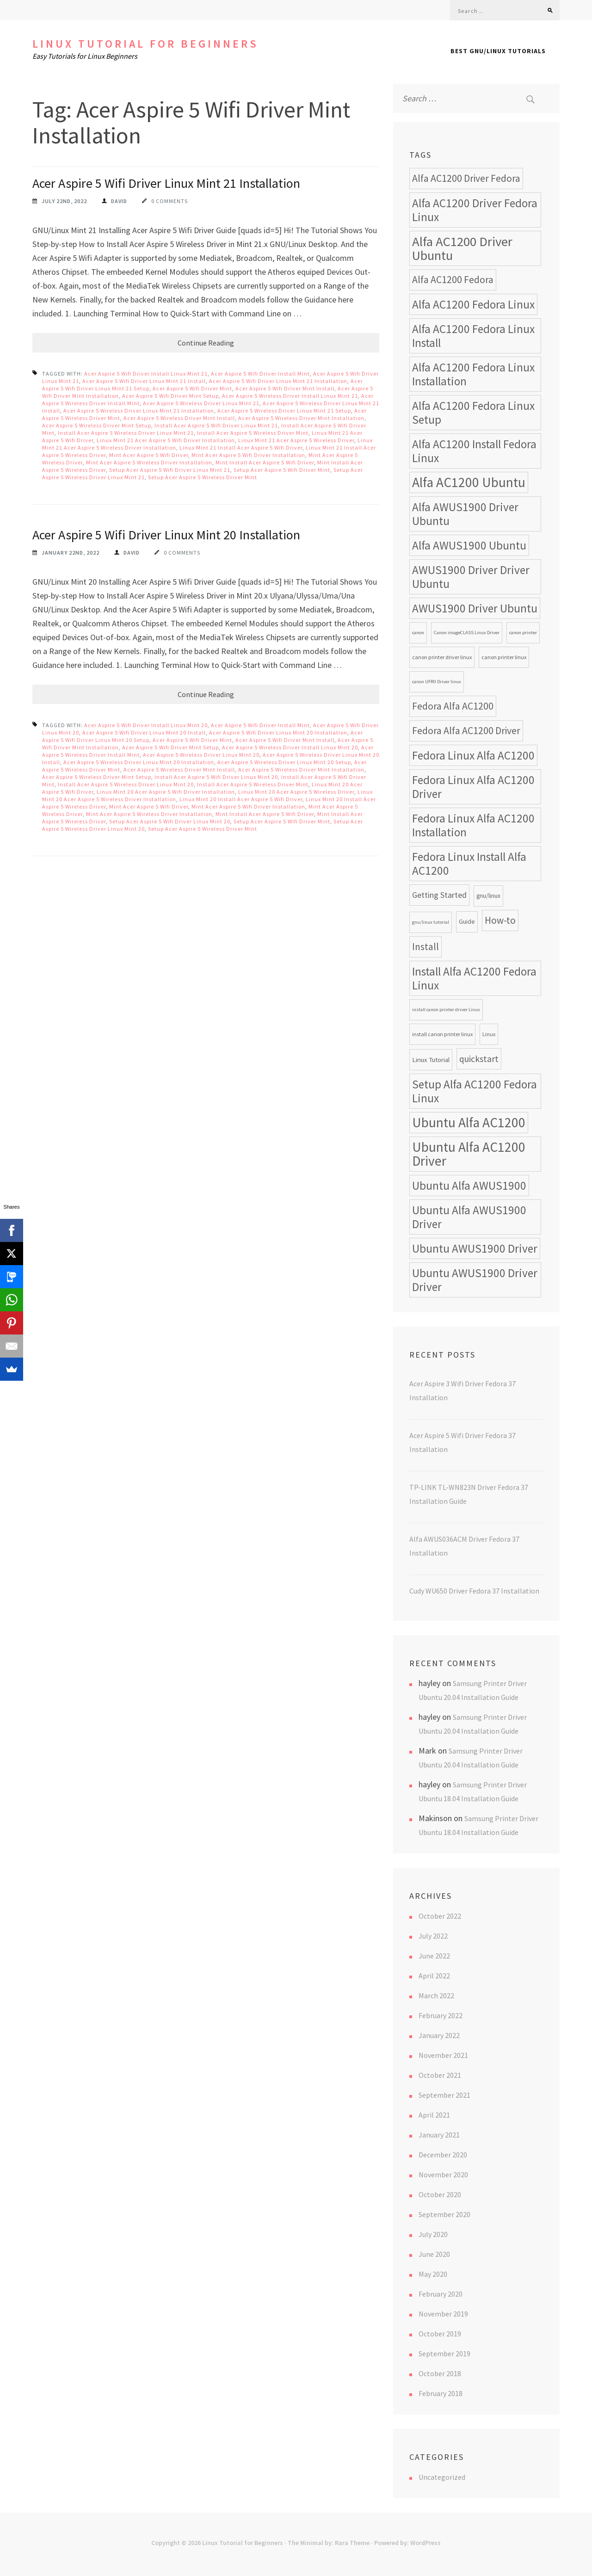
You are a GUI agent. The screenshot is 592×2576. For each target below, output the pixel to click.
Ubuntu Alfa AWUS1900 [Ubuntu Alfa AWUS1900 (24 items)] (469, 1185)
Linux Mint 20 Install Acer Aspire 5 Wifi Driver (240, 799)
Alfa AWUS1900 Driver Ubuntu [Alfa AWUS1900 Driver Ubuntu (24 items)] (465, 514)
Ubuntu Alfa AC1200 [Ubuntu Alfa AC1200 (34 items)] (468, 1122)
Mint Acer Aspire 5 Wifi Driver (148, 454)
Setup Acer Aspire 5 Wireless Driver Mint (202, 477)
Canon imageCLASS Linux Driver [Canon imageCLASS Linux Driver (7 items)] (467, 633)
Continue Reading (206, 342)
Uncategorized (442, 2477)
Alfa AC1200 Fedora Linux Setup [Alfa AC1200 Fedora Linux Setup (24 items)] (473, 412)
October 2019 (440, 2333)
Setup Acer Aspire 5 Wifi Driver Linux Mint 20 (169, 821)
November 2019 (443, 2313)
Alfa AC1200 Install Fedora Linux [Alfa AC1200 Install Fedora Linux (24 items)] (474, 451)
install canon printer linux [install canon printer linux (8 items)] (442, 1034)
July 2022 (433, 1935)
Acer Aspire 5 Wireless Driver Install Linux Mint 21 (290, 395)
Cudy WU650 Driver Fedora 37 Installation (474, 1590)
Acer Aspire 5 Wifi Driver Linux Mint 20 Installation (166, 534)
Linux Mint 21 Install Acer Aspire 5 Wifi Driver (240, 447)
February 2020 (440, 2293)
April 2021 (434, 2114)
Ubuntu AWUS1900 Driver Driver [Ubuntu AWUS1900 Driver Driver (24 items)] (474, 1280)
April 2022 (434, 1975)
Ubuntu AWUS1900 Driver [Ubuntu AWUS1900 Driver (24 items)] (474, 1248)
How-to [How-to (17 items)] (500, 920)
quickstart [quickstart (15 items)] (479, 1058)
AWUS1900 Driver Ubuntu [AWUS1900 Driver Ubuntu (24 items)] (474, 608)
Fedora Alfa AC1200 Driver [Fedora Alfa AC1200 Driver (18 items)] (466, 730)
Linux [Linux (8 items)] (488, 1034)
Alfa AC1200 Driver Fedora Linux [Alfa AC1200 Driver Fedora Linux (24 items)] (474, 210)
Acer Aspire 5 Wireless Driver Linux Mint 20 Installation (138, 762)
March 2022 (436, 1995)
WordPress (425, 2543)
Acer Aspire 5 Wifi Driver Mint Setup (170, 395)
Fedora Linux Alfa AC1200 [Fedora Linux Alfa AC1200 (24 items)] (473, 755)
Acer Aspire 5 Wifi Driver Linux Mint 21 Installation (166, 183)
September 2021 (444, 2095)
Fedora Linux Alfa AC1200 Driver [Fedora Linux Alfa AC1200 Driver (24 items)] (473, 786)
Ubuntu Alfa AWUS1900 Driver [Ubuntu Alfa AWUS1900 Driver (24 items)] (469, 1217)
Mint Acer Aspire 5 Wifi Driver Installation (248, 454)
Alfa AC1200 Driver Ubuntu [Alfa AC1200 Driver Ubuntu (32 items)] (462, 248)
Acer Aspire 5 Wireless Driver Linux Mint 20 (201, 754)
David (119, 201)
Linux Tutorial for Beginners (145, 43)
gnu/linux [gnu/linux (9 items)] (488, 896)
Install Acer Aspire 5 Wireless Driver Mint (252, 432)
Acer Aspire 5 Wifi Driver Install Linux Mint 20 (146, 725)
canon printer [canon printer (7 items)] (523, 633)
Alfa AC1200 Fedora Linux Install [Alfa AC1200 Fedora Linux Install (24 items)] (473, 335)
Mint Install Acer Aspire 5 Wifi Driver (265, 462)
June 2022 (434, 1955)
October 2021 (440, 2075)
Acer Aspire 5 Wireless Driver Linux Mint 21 (201, 403)
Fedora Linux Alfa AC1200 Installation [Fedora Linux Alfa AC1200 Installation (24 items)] (473, 825)
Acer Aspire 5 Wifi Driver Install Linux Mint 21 (146, 373)
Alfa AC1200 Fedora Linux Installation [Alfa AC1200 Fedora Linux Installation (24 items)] (473, 374)
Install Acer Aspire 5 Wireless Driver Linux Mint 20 (126, 784)
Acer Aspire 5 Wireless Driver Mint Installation (301, 417)
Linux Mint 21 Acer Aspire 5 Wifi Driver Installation (166, 440)
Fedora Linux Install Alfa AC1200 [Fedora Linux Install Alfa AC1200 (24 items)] (469, 863)
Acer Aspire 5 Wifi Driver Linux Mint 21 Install (144, 380)
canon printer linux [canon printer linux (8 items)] (503, 657)
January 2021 (439, 2134)
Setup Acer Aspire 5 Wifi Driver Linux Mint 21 (169, 469)
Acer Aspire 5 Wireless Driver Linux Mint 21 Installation (138, 410)
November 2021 (443, 2055)
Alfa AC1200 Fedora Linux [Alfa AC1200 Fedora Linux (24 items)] (473, 304)
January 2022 (439, 2035)
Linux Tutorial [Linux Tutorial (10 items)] (431, 1059)
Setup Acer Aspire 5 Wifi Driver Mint (282, 469)
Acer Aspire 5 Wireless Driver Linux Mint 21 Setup (284, 410)
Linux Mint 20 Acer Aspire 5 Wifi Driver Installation (166, 791)
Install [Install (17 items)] (425, 946)
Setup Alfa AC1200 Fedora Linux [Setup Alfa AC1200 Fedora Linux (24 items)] (474, 1091)
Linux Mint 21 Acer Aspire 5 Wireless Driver (296, 440)
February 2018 (440, 2393)
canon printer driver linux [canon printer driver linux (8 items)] (442, 657)
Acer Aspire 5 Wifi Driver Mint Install (284, 388)
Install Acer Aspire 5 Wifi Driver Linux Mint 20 (216, 776)
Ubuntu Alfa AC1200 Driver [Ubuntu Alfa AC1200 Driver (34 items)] (468, 1153)
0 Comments (169, 201)
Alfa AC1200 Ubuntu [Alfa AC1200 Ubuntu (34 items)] (468, 482)
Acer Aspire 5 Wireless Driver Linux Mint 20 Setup (284, 762)
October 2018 (440, 2373)
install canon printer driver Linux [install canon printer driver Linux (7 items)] (446, 1010)
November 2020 (443, 2174)
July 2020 (433, 2234)
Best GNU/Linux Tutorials (498, 51)
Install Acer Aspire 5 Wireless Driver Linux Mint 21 (126, 432)
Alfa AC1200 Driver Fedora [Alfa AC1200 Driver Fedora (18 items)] (466, 178)
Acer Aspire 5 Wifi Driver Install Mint (260, 373)
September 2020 (444, 2214)
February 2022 (440, 2015)
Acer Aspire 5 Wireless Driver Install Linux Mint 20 (290, 747)
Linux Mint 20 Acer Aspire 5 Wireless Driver (296, 791)
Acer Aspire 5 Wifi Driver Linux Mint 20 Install (144, 732)
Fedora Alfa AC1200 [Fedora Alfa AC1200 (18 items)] (452, 706)
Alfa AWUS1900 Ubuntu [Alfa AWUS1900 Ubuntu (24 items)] (469, 545)
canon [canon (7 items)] (418, 633)
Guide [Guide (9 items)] (467, 922)
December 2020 (443, 2154)
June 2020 (434, 2254)
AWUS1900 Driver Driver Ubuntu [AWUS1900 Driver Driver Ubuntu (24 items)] (471, 576)
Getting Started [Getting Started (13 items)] (439, 895)
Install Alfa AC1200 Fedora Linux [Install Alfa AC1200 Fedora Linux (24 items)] (474, 978)
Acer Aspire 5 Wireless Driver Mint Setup (96, 425)
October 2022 (440, 1916)
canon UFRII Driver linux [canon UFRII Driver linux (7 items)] (436, 682)
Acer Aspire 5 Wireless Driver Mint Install (179, 417)
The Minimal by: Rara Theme (329, 2543)
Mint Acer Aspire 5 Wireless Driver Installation (149, 462)
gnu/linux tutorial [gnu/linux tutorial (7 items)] (430, 922)
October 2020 (440, 2194)
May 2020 (433, 2274)
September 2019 (444, 2353)
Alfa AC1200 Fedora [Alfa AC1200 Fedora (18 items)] (452, 279)
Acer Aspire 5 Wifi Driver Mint (192, 388)
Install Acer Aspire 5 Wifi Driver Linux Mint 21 (216, 425)
